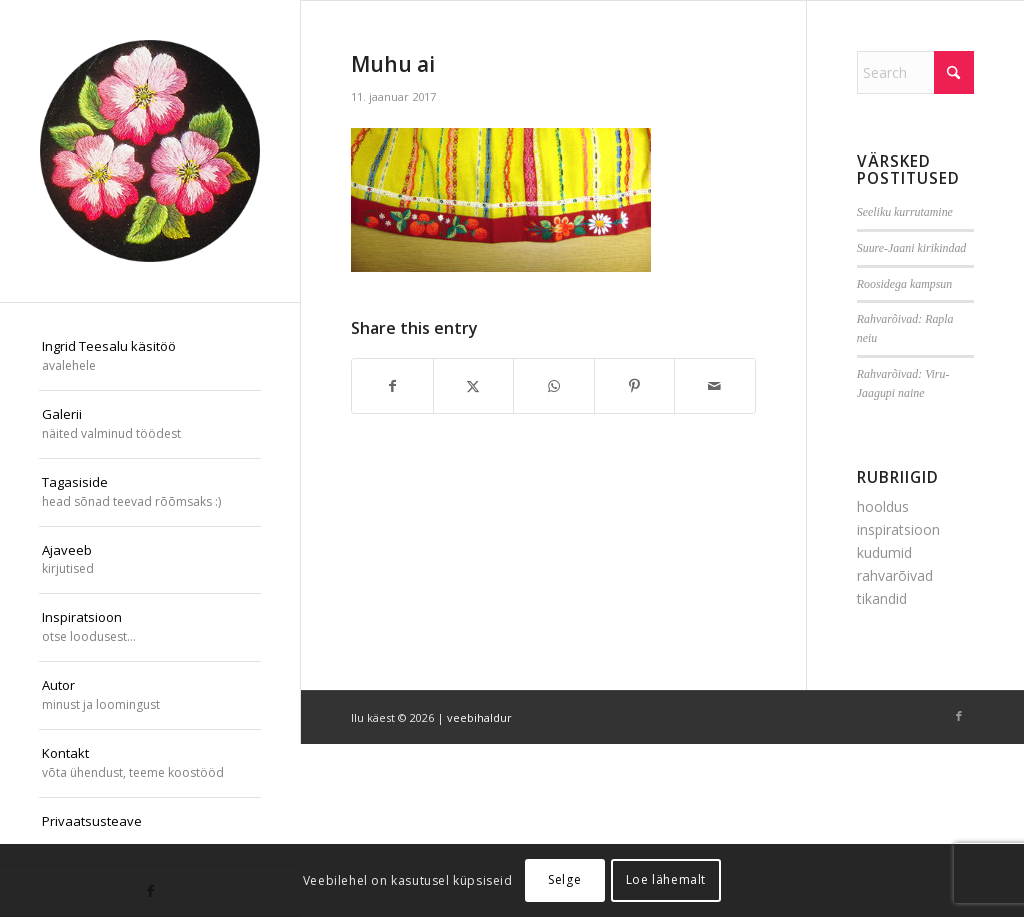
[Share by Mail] (715, 386)
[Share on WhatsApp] (554, 386)
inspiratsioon (898, 529)
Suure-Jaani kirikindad (912, 248)
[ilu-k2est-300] (150, 151)
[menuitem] (150, 357)
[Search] (915, 72)
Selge (564, 879)
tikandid (882, 598)
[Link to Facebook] (959, 716)
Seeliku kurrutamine (905, 212)
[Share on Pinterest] (635, 386)
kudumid (884, 552)
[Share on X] (474, 386)
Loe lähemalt (666, 879)
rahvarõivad (895, 575)
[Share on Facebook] (392, 386)
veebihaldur (479, 717)
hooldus (883, 506)
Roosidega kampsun (904, 284)
